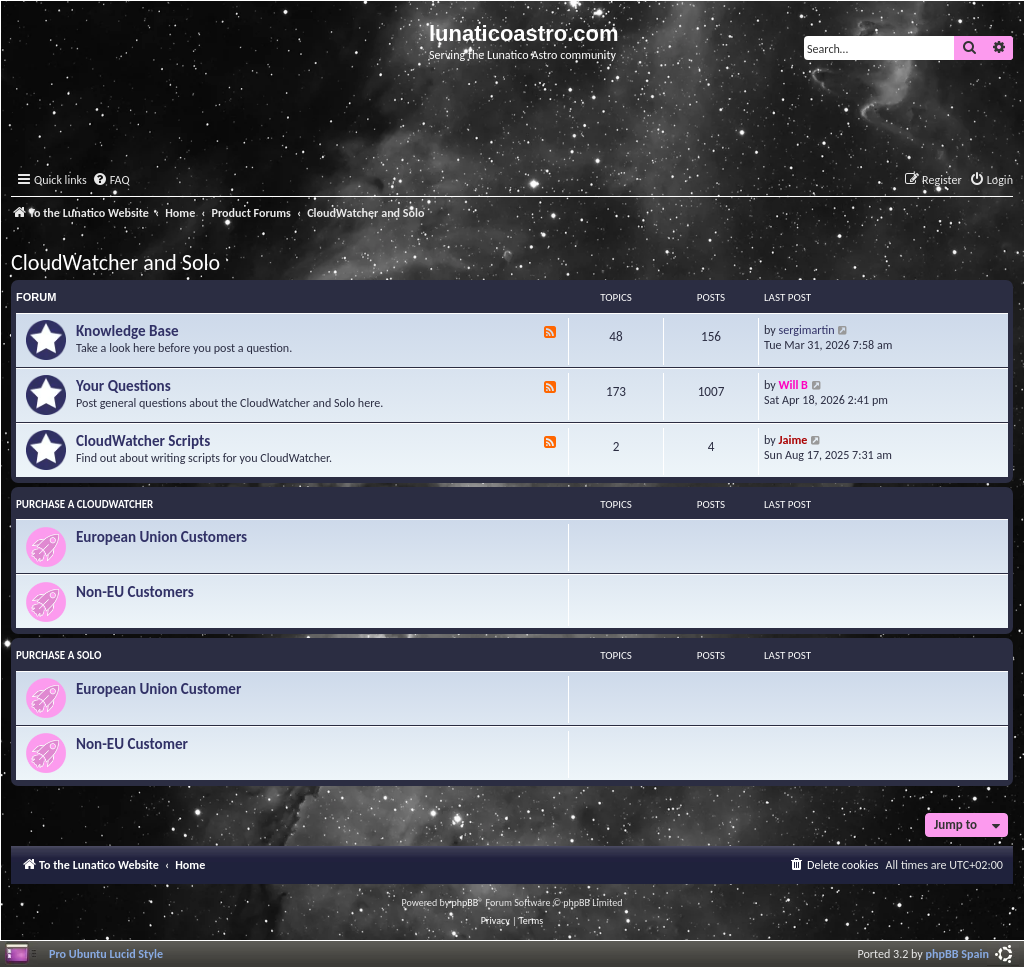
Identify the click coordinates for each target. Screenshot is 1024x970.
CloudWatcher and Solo (115, 262)
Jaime (793, 439)
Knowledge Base (127, 331)
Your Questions (123, 386)
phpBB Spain (957, 953)
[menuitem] (111, 180)
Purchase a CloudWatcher (84, 504)
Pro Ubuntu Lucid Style (106, 953)
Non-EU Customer (132, 744)
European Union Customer (158, 689)
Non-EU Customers (135, 592)
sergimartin (807, 329)
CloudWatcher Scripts (143, 441)
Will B (793, 384)
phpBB (465, 902)
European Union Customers (161, 537)
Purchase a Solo (58, 655)
